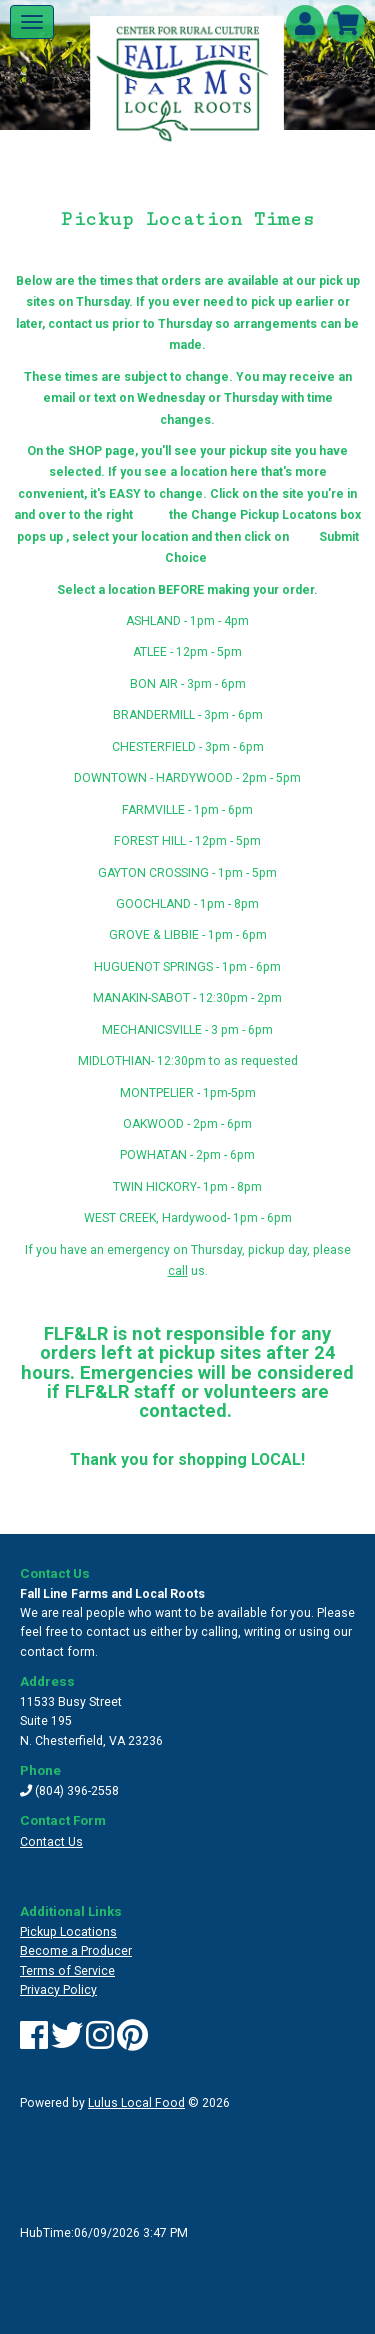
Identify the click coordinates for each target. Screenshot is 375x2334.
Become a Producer (76, 1951)
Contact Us (51, 1842)
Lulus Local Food (136, 2103)
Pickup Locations (68, 1932)
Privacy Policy (58, 1990)
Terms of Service (67, 1971)
